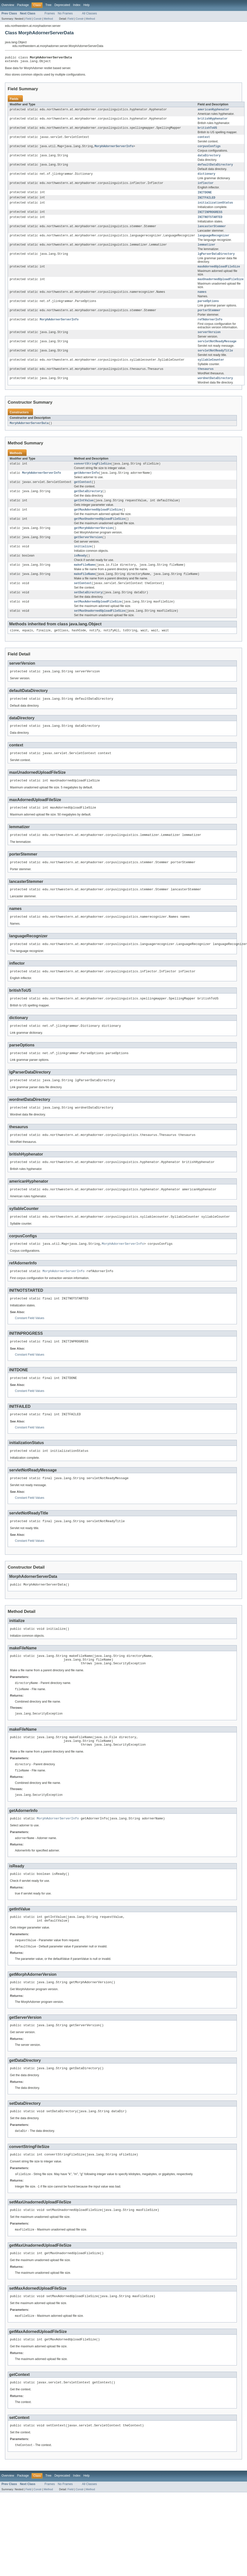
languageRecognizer (213, 244)
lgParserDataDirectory (216, 263)
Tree (48, 5)
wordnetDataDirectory (215, 394)
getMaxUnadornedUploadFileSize (99, 538)
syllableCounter (211, 374)
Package (23, 5)
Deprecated (62, 5)
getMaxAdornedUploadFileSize (98, 528)
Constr (37, 18)
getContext (83, 499)
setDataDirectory (88, 616)
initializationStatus (215, 210)
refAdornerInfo (210, 332)
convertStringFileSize (92, 480)
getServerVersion (88, 557)
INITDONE (205, 199)
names (202, 303)
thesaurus (205, 384)
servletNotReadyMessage (217, 355)
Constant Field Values (29, 1361)
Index (77, 5)
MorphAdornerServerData (29, 439)
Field (28, 18)
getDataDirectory (88, 509)
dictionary (206, 179)
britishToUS (207, 131)
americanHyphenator (213, 111)
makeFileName (84, 587)
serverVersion (209, 345)
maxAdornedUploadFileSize (219, 277)
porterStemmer (209, 322)
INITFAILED (206, 204)
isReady (80, 577)
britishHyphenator (213, 121)
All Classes (89, 13)
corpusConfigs (209, 150)
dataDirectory (209, 160)
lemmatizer (206, 254)
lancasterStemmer (212, 234)
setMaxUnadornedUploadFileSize (99, 635)
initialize (83, 567)
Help (86, 5)
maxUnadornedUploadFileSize (221, 290)
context (204, 140)
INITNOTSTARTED (210, 225)
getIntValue (83, 519)
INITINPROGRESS (210, 219)
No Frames (65, 13)
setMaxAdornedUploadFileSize (98, 625)
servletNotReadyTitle (215, 365)
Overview (7, 5)
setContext (83, 606)
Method (48, 18)
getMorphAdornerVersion (93, 548)
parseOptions (208, 313)
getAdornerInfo (86, 490)
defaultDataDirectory (215, 170)
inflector (205, 189)
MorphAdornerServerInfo (113, 150)
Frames (49, 13)
